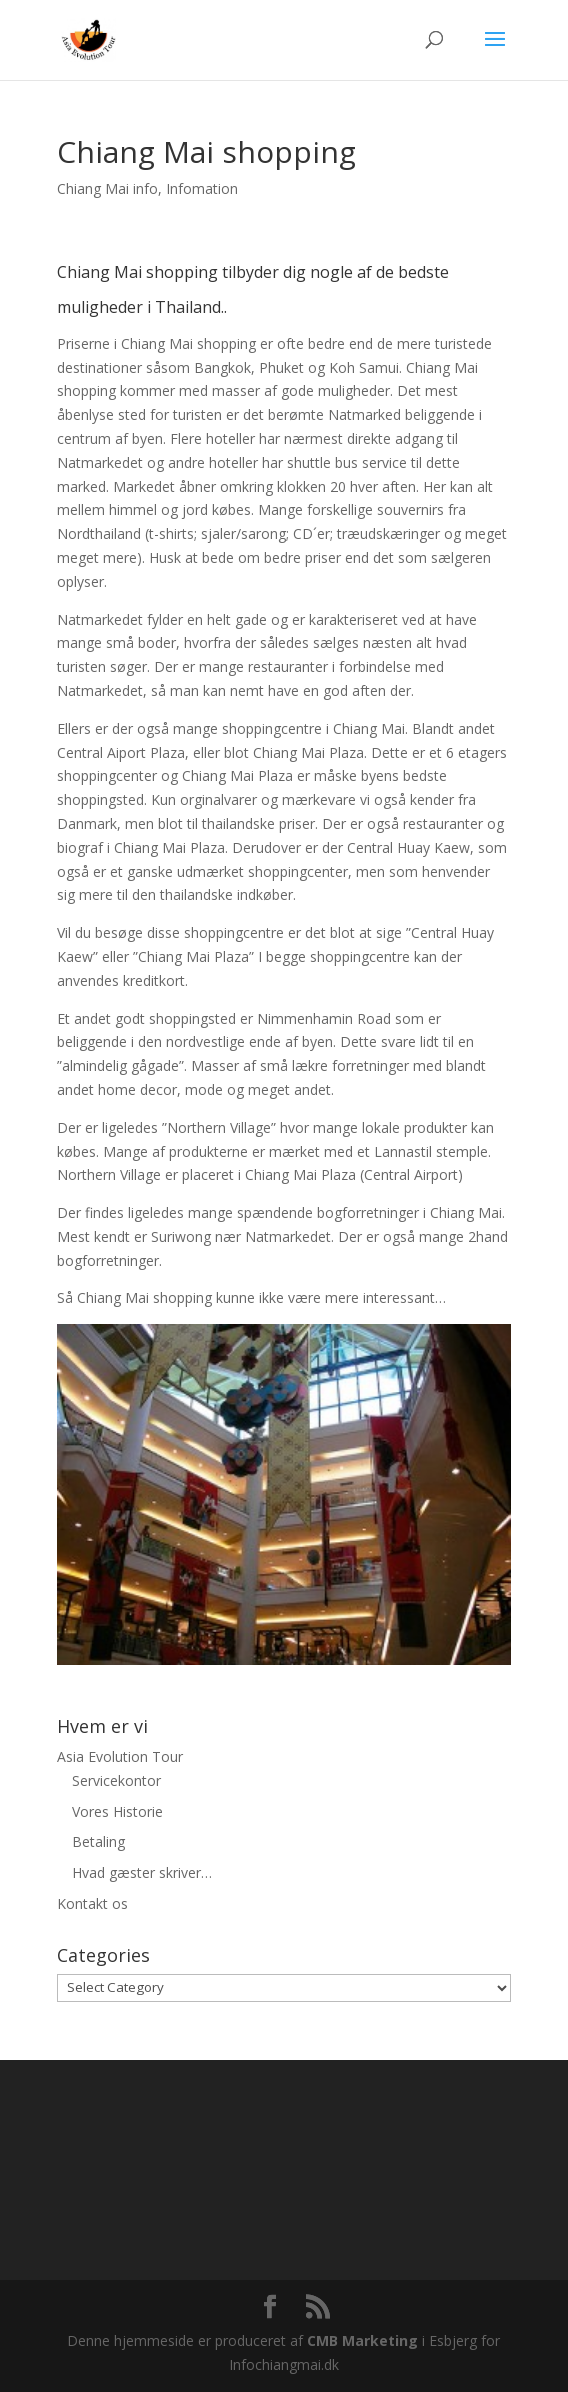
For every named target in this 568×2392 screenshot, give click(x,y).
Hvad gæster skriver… (142, 1872)
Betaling (98, 1841)
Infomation (202, 188)
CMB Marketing (362, 2340)
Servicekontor (116, 1780)
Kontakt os (92, 1903)
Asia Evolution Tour (120, 1756)
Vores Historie (117, 1811)
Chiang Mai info (107, 188)
